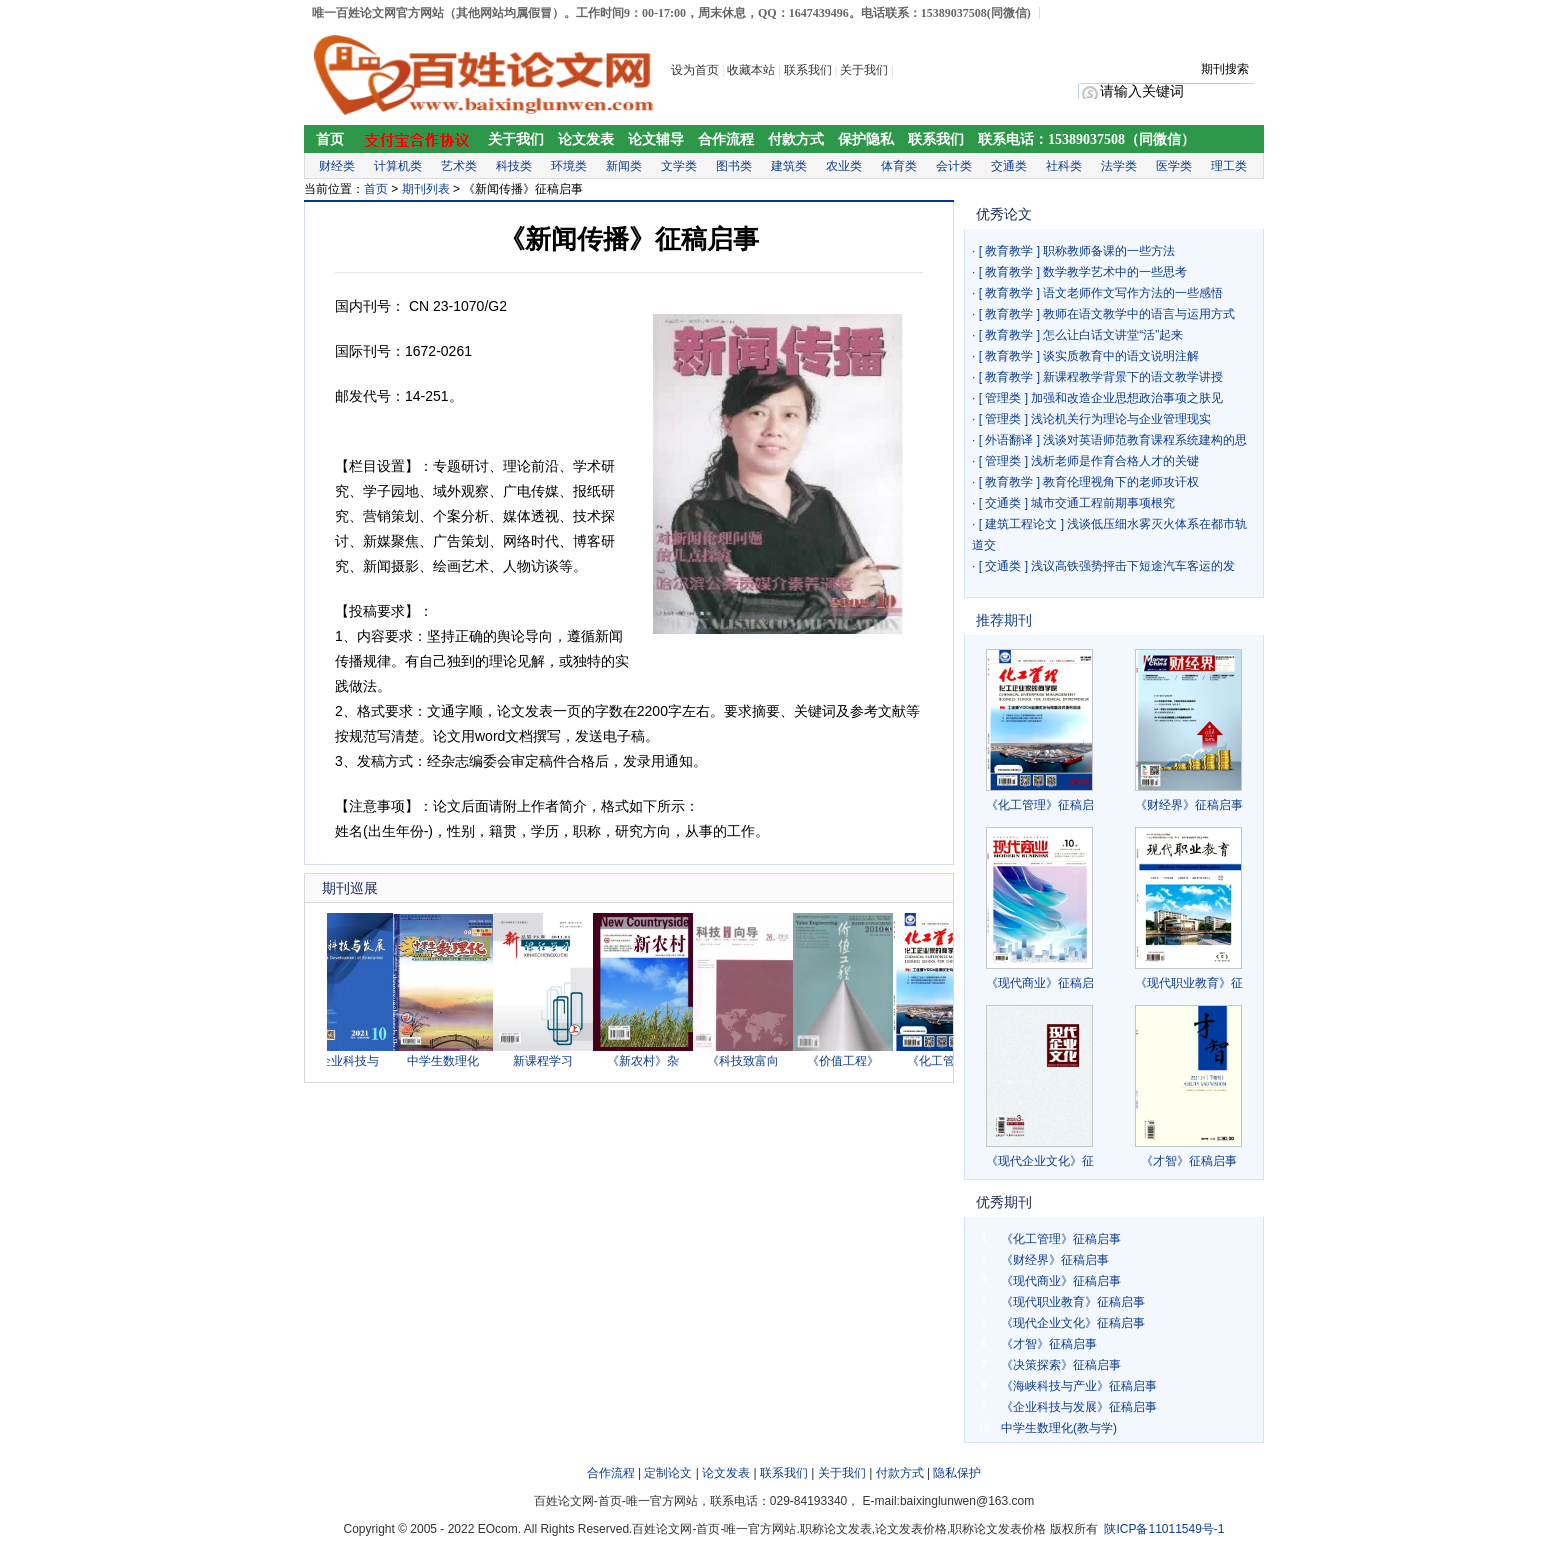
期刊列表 (426, 189)
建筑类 (789, 166)
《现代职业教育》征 (1189, 983)
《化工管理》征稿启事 (1061, 1239)
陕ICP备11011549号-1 (1164, 1529)
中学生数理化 (451, 1061)
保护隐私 (866, 139)
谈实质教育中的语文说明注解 (1121, 356)
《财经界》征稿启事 (1189, 805)
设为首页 (695, 70)
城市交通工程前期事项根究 (1103, 503)
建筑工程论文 (1021, 524)
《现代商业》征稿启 (1040, 983)
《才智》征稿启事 (1189, 1161)
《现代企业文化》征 (1040, 1161)
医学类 (1174, 166)
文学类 (679, 166)
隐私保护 (957, 1473)
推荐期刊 (1004, 620)
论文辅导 (656, 139)
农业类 (844, 166)
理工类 (1229, 166)
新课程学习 (551, 1061)
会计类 (954, 166)
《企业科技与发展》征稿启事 (1079, 1407)
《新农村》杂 (651, 1061)
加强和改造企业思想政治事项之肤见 (1127, 398)
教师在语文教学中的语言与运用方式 (1139, 314)
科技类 (514, 166)
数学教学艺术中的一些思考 (1115, 272)
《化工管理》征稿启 (1040, 805)
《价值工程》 (851, 1061)
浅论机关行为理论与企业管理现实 (1121, 419)
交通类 (1009, 166)
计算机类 (398, 166)
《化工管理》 (951, 1061)
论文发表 (586, 139)
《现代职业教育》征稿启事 (1073, 1302)
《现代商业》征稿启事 (1061, 1281)
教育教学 (1009, 251)
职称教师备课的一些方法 (1109, 251)
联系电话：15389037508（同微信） (1086, 139)
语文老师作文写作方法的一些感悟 (1133, 293)
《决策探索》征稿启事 (1061, 1365)
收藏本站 (751, 70)
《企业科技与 (351, 1061)
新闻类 (624, 166)
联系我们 (808, 70)
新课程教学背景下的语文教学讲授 (1133, 377)
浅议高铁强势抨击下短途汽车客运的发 (1133, 566)
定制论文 (668, 1473)
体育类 (899, 166)
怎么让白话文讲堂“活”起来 (1113, 335)
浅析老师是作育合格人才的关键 (1115, 461)
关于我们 (865, 70)
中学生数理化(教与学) (1059, 1428)
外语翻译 (1009, 440)
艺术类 (459, 166)
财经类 (337, 166)
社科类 (1064, 166)
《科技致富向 (751, 1061)
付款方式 (796, 139)
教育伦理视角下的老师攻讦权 (1121, 482)
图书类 (734, 166)
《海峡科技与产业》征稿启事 (1079, 1386)
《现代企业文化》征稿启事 (1073, 1323)
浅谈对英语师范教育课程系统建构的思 (1145, 440)
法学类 (1119, 166)
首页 (330, 139)
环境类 (569, 166)
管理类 (1003, 398)
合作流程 (726, 139)
